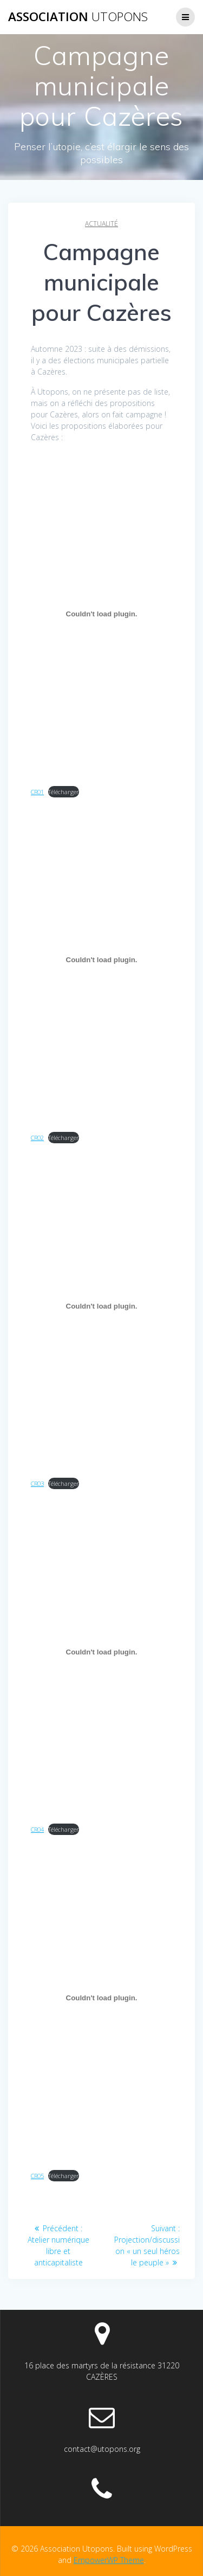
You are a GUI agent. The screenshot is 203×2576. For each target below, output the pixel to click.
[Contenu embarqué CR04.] (101, 1651)
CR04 (37, 1829)
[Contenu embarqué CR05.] (101, 1997)
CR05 (37, 2176)
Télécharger (63, 792)
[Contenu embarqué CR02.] (101, 960)
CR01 (37, 792)
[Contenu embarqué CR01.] (101, 614)
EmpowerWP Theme (109, 2560)
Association (78, 17)
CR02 (37, 1138)
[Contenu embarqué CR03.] (101, 1306)
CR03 (37, 1483)
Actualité (101, 223)
